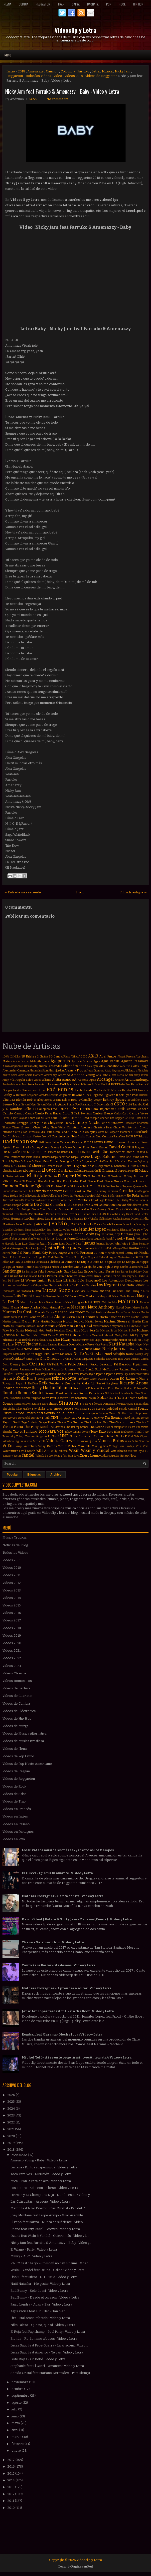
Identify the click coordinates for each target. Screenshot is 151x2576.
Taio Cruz (78, 1417)
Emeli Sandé (105, 1181)
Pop (108, 4)
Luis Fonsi (22, 1295)
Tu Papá (53, 1436)
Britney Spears (114, 1099)
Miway (66, 1339)
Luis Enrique (133, 1291)
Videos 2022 (11, 1658)
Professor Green (87, 1378)
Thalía (51, 1422)
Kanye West (121, 1248)
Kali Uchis (101, 1248)
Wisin (74, 1450)
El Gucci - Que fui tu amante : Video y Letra (57, 1873)
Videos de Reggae (16, 1771)
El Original (106, 1170)
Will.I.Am (42, 1451)
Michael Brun (108, 1330)
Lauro (81, 1276)
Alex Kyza (93, 1066)
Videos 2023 (11, 1666)
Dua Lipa (122, 1161)
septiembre (20, 2395)
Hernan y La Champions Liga (30, 1218)
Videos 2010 (11, 1567)
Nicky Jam (122, 71)
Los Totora (23, 1291)
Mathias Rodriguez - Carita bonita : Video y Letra (63, 1896)
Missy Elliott (52, 1339)
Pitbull (19, 1378)
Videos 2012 (11, 1583)
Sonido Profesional (28, 1413)
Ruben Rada (87, 1393)
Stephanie (142, 1413)
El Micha (75, 1170)
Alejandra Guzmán (21, 1066)
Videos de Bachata (16, 1688)
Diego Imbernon (60, 1157)
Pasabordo (57, 1369)
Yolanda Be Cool (44, 1455)
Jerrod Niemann (121, 1229)
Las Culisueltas (12, 1276)
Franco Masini (38, 1200)
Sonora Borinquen (86, 1413)
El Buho (131, 1166)
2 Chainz (42, 1056)
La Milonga (41, 1267)
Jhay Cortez (37, 1234)
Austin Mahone (11, 1084)
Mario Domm (123, 1312)
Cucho (81, 1136)
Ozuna (37, 1364)
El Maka (62, 1170)
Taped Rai (129, 1417)
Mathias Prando (34, 1326)
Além (21, 1075)
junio (15, 2416)
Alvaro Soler (9, 1075)
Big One (97, 1095)
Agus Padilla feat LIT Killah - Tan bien (37, 2311)
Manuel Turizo (59, 1307)
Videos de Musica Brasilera (23, 1741)
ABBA (74, 1056)
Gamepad (15, 1205)
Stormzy (35, 1417)
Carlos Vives (139, 1113)
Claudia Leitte (44, 1132)
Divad (136, 1157)
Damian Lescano (128, 1142)
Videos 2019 (11, 1635)
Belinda (21, 1095)
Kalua (110, 1248)
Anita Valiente (42, 1079)
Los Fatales (88, 1285)
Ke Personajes (86, 1253)
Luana (36, 1291)
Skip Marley (23, 1408)
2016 (11, 2466)
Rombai (9, 1392)
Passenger (71, 1369)
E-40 (14, 1166)
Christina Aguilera (79, 1127)
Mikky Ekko (122, 1335)
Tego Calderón (29, 1422)
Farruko (83, 71)
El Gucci (49, 1170)
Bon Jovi (77, 1099)
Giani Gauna (99, 1205)
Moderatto (78, 1339)
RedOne (33, 1383)
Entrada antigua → (133, 892)
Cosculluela (140, 1132)
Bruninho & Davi (138, 1099)
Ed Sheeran (36, 1166)
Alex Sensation (109, 1066)
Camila (120, 1109)
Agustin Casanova (135, 1061)
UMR (64, 1436)
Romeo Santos (31, 1392)
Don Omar (51, 1161)
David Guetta (121, 1147)
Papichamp (141, 1364)
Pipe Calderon (132, 1374)
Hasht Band (133, 1214)
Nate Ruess (101, 1344)
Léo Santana (48, 1296)
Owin (5, 1364)
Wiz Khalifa (119, 1451)
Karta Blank (32, 1253)
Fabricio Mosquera (48, 1191)
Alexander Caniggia (15, 1070)
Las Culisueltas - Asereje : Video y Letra (40, 2201)
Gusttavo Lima (88, 1214)
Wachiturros (11, 1451)
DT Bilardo (141, 1136)
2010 (11, 2508)
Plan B (32, 1378)
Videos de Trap (14, 1801)
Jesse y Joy (140, 1229)
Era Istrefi (57, 1186)
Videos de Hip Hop (16, 1718)
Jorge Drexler (77, 1238)
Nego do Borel (15, 1349)
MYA (82, 1296)
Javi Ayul (37, 1229)
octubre (17, 2389)
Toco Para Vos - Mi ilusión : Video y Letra (40, 2174)
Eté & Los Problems (110, 1186)
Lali (74, 1271)
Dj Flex (15, 1161)
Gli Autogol (23, 1209)
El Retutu (51, 1176)
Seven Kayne (31, 1403)
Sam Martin (128, 1393)
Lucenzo (92, 1291)
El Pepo (119, 1170)
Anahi (129, 1075)
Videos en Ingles (15, 1816)
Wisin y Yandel (95, 1450)
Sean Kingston (32, 1398)
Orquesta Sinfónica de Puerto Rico (102, 1358)
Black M (144, 1095)
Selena (132, 1398)
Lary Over (142, 1271)
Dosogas (66, 1161)
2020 (11, 2136)
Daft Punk (45, 1142)
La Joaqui (106, 1262)
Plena (7, 4)
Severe (44, 1403)
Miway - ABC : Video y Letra (31, 2256)
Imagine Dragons (131, 1218)
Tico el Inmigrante (116, 1427)
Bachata (93, 4)
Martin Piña (30, 1321)
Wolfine (132, 1451)
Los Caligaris (35, 1285)
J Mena (73, 1224)
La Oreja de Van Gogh (95, 1267)
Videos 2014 (11, 1598)
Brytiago (60, 1104)
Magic (115, 1296)
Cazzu (40, 1118)
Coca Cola (76, 1132)
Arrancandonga (137, 1079)
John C (138, 1234)
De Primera (49, 1152)
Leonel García (93, 1276)
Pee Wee (36, 1374)
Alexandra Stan (38, 1070)
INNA (88, 1218)
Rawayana (8, 1383)
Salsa (76, 4)
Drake (99, 1161)
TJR (61, 1417)
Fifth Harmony (117, 1195)
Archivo (56, 1474)
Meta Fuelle (46, 1330)
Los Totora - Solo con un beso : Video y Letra (44, 2188)
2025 (11, 2101)
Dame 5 (110, 1142)
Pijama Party (114, 1374)
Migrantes (63, 1335)
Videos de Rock (14, 1786)
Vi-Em (8, 1445)
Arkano (119, 1079)
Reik (43, 1383)
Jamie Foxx (129, 1224)
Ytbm (64, 1455)
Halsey (121, 1214)
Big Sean (109, 1095)
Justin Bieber (57, 1248)
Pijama (100, 1374)
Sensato (19, 1403)
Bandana (143, 1090)
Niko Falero (51, 1354)
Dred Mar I (109, 1161)
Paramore (26, 1369)
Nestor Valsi (50, 1349)
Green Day (114, 1209)
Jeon (109, 1229)
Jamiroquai (142, 1224)
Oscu (127, 1358)
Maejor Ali (106, 1296)
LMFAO (15, 1262)
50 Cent (54, 1056)
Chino (68, 1123)
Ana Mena (118, 1075)
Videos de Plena (14, 1749)
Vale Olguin (141, 1436)
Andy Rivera (141, 1075)
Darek (68, 1147)
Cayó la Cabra (27, 1118)
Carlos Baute (103, 1113)
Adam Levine (21, 1061)
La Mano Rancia (22, 1267)
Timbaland (142, 1427)
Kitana (70, 1257)
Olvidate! (18, 1358)
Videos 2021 (11, 1650)
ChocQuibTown (112, 1123)
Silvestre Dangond (103, 1403)
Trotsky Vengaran (36, 1436)
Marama (79, 1307)
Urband (99, 1436)
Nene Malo (32, 1349)
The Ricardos (57, 1427)
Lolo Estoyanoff (89, 1280)
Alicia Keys (111, 1070)
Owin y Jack (19, 1364)
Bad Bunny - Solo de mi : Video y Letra (39, 2291)
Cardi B (68, 1113)
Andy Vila (8, 1079)
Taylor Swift (11, 1422)
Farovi (114, 1191)
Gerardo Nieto (61, 1205)
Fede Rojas (10, 1195)
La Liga (6, 1267)
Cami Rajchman (102, 1109)
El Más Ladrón (89, 1170)
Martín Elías (140, 1321)
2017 (11, 2460)
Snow (83, 1408)
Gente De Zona (35, 1204)
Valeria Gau (57, 1440)
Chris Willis (57, 1127)
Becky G (8, 1095)
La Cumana (68, 1262)
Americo (64, 1075)
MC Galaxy (71, 1296)
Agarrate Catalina (82, 1061)
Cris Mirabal (15, 1136)
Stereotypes (9, 1417)
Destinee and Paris (21, 1157)
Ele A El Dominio (25, 1181)
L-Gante (137, 1257)
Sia (82, 1403)
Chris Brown (21, 1127)
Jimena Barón (83, 1234)
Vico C (62, 1446)
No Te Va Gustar (88, 1353)
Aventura (27, 1084)
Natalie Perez (86, 1344)
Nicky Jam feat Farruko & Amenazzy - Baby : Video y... (51, 2243)
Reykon (112, 1383)
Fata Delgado (141, 1191)
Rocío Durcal (115, 1388)
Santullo (18, 1398)
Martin (126, 1317)
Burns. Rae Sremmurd (80, 1104)
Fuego (100, 1200)
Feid (21, 1195)
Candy (29, 1113)
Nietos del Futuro (23, 1354)
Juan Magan (49, 1243)
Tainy (67, 1417)
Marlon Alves (74, 1317)
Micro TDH (40, 1335)
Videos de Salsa (14, 1794)
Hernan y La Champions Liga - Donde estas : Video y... (51, 2195)
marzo (16, 2437)
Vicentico (30, 1446)
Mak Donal (46, 1302)
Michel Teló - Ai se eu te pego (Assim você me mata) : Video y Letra (77, 2057)
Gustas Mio (26, 1214)
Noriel (130, 1354)
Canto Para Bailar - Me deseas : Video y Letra (59, 1965)
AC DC (82, 1056)
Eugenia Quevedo (133, 1186)
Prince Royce (64, 1378)
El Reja (35, 1176)
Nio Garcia (66, 1354)
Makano (59, 1302)
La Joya (117, 1262)
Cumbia (23, 4)
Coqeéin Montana (120, 1132)
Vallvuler (74, 1441)
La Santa (27, 1271)
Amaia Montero (34, 1075)
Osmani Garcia (140, 1358)
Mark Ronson (30, 1317)
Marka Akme (53, 1316)
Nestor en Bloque (71, 1349)
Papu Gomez (10, 1369)
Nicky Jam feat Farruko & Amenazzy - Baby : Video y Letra (62, 91)
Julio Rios (30, 1248)
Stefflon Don (126, 1413)
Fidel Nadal (101, 1195)
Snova (75, 1408)
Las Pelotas (30, 1276)
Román (50, 1393)
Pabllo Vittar (59, 1364)
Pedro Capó (22, 1374)
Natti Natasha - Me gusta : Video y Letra (40, 2284)
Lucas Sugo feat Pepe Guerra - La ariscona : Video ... (49, 2345)
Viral (122, 1446)
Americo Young (83, 1075)
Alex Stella (126, 1066)
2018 (21, 71)
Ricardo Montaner (16, 1388)
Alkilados (130, 1070)
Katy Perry (49, 1253)
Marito (145, 1312)
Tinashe (7, 1431)
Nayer (139, 1344)
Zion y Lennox (91, 1455)
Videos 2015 (11, 1605)
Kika (57, 1257)
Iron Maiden (24, 1224)
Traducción (127, 1431)
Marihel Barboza (96, 1312)
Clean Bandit (61, 1132)
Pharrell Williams (68, 1374)
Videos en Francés (16, 1809)
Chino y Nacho (87, 1122)
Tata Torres (142, 1417)
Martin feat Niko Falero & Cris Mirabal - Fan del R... (48, 2208)
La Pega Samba (119, 1267)
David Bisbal (99, 1147)
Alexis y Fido (73, 1070)
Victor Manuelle (79, 1446)
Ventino (144, 1441)
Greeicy (102, 1209)
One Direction (50, 1358)
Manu (44, 1307)
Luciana (104, 1291)
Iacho (95, 1218)
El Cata (141, 1166)
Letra (96, 71)
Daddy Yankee (20, 1141)
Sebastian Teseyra (86, 1398)
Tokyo (68, 1431)
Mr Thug (143, 1339)
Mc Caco (130, 1326)
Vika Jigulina (100, 1446)
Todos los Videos (38, 76)
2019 (11, 2143)
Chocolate (130, 1123)
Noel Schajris (114, 1354)
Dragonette (88, 1161)
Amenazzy (35, 71)
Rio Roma (80, 1388)
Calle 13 (29, 1109)
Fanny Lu (104, 1191)
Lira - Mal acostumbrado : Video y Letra (40, 2318)
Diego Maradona (80, 1157)
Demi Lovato (80, 1152)
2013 (11, 2487)
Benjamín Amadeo (37, 1095)
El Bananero (118, 1166)
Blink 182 (8, 1099)
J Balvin (57, 1224)
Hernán (56, 1218)
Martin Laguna (11, 1321)
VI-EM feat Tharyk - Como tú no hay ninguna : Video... (50, 2263)
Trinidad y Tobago (13, 1436)
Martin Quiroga (51, 1321)
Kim (62, 1257)
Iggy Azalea (113, 1218)
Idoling (103, 1218)
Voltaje (131, 1446)
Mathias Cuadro (13, 1326)
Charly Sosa (38, 1123)
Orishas (76, 1358)
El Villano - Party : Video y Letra (33, 2249)
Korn (77, 1257)
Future (109, 1200)
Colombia (68, 71)
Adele (33, 1061)
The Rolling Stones (76, 1427)
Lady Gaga (63, 1271)
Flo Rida (133, 1195)
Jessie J (6, 1234)
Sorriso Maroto (108, 1413)
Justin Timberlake (82, 1248)
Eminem (10, 1186)
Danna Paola (22, 1147)
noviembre (20, 2382)
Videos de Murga (15, 1726)
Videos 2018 (73, 76)
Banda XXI (129, 1090)
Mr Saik (132, 1339)
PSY (48, 1364)
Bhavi (88, 1095)
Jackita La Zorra (91, 1224)
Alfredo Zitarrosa (94, 1070)
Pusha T (103, 1378)
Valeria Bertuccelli (34, 1441)
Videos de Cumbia (16, 1703)
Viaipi (18, 1446)
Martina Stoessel (117, 1321)
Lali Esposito (87, 1271)
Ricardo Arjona (134, 1383)
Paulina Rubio (129, 1369)
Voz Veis (142, 1446)
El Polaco (142, 1170)
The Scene (96, 1427)
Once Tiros (32, 1358)
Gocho (52, 1209)
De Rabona (63, 1152)
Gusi (16, 1214)
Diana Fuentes (41, 1157)
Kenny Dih (132, 1253)
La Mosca (53, 1267)
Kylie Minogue (107, 1257)
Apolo (92, 1079)
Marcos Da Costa (18, 1311)
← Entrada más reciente (22, 892)
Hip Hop (138, 4)
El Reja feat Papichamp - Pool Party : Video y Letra (47, 2331)
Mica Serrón (90, 1330)
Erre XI (68, 1186)
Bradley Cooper (92, 1099)
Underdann (86, 1436)
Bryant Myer (29, 1104)
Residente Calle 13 (80, 1383)
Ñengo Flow (128, 1455)
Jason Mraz (24, 1229)
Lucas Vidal (79, 1291)
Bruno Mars (11, 1104)
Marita (136, 1312)
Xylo (141, 1451)
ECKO (22, 1166)
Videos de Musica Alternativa (24, 1733)
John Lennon (19, 1238)
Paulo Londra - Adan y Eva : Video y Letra (41, 2304)
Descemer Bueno (122, 1152)
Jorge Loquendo (96, 1238)
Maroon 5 (90, 1317)
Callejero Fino (47, 1109)
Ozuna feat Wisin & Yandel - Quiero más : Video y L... (49, 2236)
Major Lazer (29, 1302)
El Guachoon (32, 1170)
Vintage (113, 1446)
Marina (111, 1312)
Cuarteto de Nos (64, 1136)
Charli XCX (142, 1118)
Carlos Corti (121, 1113)
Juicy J (126, 1243)
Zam (70, 1455)
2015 (11, 2473)
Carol (5, 1118)
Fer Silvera (62, 1195)
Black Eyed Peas (127, 1095)
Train (138, 1431)
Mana (14, 1307)
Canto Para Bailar (48, 1113)
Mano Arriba (30, 1307)
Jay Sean (47, 1229)
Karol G (16, 1253)
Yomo (57, 1455)
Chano (129, 1118)
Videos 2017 (11, 1620)
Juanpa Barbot (105, 1243)
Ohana (6, 1358)
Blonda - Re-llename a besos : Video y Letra (43, 2338)
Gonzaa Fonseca (70, 1209)
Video (57, 76)
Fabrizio (68, 1191)
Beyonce (78, 1095)
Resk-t (100, 1383)
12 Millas (15, 1056)
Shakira (69, 1403)
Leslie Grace (111, 1276)
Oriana (66, 1358)
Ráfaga (100, 1393)
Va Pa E (121, 1436)
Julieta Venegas (12, 1248)
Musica (107, 71)
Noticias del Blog (15, 1545)
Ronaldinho (63, 1393)
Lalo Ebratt (106, 1271)
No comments (57, 99)
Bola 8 (66, 1099)
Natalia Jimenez (48, 1344)
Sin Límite (8, 1408)
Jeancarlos (72, 1229)
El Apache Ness (83, 1166)
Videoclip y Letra (75, 29)
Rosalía (74, 1393)
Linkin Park (46, 1280)
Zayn (76, 1455)
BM (107, 1084)
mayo (16, 2423)
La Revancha (136, 1267)
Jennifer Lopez (92, 1229)
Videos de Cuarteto (17, 1696)
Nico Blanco (130, 1349)
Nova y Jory (142, 1354)
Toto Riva (113, 1431)
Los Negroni (108, 1285)
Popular (12, 1474)
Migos (51, 1335)
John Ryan (33, 1238)
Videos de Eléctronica (19, 1711)
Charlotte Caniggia (15, 1123)
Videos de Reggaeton (101, 76)
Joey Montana (123, 1234)
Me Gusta (17, 1330)
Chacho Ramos (69, 1118)
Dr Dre (77, 1161)
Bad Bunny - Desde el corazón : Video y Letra (44, 2297)
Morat (122, 1339)
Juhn (118, 1243)
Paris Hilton (42, 1369)
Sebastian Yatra (112, 1397)
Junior (41, 1248)
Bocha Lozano (52, 1099)
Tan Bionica (113, 1417)
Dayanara (142, 1147)
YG (147, 1451)
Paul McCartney (106, 1369)
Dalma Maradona (61, 1142)
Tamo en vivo (94, 1417)
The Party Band (36, 1427)
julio (14, 2409)
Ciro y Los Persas (25, 1132)
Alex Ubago (141, 1066)
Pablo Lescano (101, 1364)
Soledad (112, 1408)
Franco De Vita (21, 1200)
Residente (56, 1383)
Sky (34, 1408)
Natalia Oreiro (68, 1344)
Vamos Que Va (88, 1441)
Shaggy (53, 1403)
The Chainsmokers (122, 1422)
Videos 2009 (11, 1560)
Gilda (12, 1209)
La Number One (69, 1267)
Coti (4, 1136)
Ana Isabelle (103, 1075)
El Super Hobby (72, 1176)
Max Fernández (102, 1326)
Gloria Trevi (39, 1209)
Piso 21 (7, 1378)
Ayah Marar (73, 1084)
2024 (11, 2108)
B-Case (96, 1084)
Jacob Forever (112, 1224)
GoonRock (90, 1209)
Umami (74, 1436)
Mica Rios (73, 1330)
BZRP (115, 1084)
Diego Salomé (104, 1156)
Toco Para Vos (51, 1431)
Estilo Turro (90, 1186)
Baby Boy (124, 1084)
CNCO (119, 1104)
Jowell (109, 1238)
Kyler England (89, 1257)
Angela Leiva (24, 1079)
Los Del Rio (73, 1285)
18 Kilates (28, 1056)
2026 (11, 2095)
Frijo (94, 1200)
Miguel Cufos (81, 1335)
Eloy (59, 1181)
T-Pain (46, 1417)
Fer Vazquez (77, 1195)
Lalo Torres (121, 1271)
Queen (114, 1378)
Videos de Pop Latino (18, 1756)
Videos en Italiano (16, 1824)
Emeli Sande (88, 1181)
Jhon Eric (51, 1234)
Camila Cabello (138, 1109)
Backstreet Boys (33, 1090)
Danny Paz (57, 1147)
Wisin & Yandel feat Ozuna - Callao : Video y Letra (47, 2270)
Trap (61, 4)
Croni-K (46, 1136)
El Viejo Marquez (134, 1176)
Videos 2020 (11, 1643)
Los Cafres (22, 1285)
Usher (110, 1436)
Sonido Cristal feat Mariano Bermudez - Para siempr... (51, 2373)
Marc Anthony (101, 1307)
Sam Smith (142, 1393)
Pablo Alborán (78, 1364)
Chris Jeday (41, 1127)
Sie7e (88, 1403)
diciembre (19, 2155)
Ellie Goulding (46, 1181)
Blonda (21, 1099)
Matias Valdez (55, 1326)
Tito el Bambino (25, 1431)
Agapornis (60, 1060)
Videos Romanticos (17, 1681)
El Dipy (17, 1170)
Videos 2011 (11, 1575)
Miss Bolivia (23, 1339)
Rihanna (64, 1387)
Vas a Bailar (132, 1441)
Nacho (32, 1344)
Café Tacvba (134, 1104)
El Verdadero (116, 1176)
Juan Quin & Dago (70, 1243)
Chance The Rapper (112, 1118)
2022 (11, 2122)
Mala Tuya (93, 1302)
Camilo (7, 1113)
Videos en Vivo (13, 1839)
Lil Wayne (28, 1280)
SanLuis (7, 1398)
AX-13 (93, 1056)
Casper (13, 1118)
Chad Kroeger (91, 1118)
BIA (103, 1084)
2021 (11, 2129)
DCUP (129, 1136)
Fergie (89, 1195)
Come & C (103, 1132)
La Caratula (39, 1262)
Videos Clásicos (14, 1673)
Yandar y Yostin (11, 1455)
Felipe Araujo (32, 1195)
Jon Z (43, 1238)
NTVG (20, 1344)
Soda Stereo (97, 1408)
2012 (11, 2494)
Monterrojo (109, 1339)
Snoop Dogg (62, 1408)
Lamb (132, 1271)
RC (122, 1378)
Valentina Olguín (12, 1441)
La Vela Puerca (43, 1271)
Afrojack (43, 1061)
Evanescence (19, 1191)
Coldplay (91, 1132)
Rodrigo (128, 1388)
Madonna (92, 1296)
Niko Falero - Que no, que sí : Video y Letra (42, 2325)
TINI (54, 1417)
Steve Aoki (23, 1417)
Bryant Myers (45, 1104)
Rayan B (21, 1383)
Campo (19, 1113)
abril (15, 2430)
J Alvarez (40, 1224)
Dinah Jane (124, 1157)
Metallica (59, 1330)
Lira (59, 1280)
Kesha (144, 1253)
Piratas (144, 1374)
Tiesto (131, 1427)
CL (112, 1104)
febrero (17, 2444)
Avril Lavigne (49, 1084)
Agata (97, 1061)
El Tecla (93, 1176)
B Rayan (86, 1084)
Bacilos (17, 1090)
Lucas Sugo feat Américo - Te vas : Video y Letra (46, 2352)
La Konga (128, 1262)
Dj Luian (26, 1161)
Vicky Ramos (47, 1446)
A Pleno (65, 1056)
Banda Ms (91, 1090)
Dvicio (132, 1161)
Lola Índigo (70, 1280)
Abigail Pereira (126, 1056)
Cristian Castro (32, 1136)
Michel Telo (24, 1335)
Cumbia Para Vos (114, 1136)
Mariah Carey (44, 1312)
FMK (30, 1191)
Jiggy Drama (65, 1234)
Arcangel (105, 1079)
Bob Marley (35, 1099)
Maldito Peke (109, 1302)
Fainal (77, 1191)
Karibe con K (139, 1248)
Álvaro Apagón (110, 1455)
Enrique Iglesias (34, 1186)
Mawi (88, 1326)
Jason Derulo (9, 1229)
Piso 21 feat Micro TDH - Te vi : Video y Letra (43, 2277)
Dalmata (77, 1142)
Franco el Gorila (57, 1200)
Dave (86, 1147)
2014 (11, 2480)
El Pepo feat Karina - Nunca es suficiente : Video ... (48, 2222)
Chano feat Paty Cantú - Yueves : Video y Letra (45, 2229)
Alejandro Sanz (74, 1066)
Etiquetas (34, 1474)
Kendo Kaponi (116, 1253)
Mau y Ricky (75, 1326)
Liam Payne (128, 1276)
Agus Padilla (110, 1061)
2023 (11, 2115)
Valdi (131, 1436)
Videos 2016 (11, 1613)
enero (16, 2450)
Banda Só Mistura (110, 1090)
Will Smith (28, 1451)
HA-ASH (102, 1214)
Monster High (92, 1339)
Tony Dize (98, 1431)
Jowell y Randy (124, 1238)
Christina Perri (102, 1127)
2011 (11, 2501)
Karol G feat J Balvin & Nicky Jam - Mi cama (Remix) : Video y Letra (77, 1919)
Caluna (63, 1109)
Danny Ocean (40, 1147)
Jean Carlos (59, 1229)
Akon (6, 1066)
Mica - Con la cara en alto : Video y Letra (40, 2181)
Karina (6, 1253)
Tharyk (61, 1422)
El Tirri (102, 1176)
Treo (146, 1431)
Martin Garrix (140, 1317)
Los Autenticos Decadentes (122, 1280)
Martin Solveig (94, 1321)
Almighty (143, 1070)
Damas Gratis (92, 1142)
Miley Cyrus (139, 1335)
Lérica (60, 1296)
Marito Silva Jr (11, 1317)
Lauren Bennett (67, 1276)
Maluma (128, 1301)
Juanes (88, 1243)
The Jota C (142, 1422)
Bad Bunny (59, 1089)
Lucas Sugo (56, 1290)
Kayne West (66, 1253)
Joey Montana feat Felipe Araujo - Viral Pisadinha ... (48, 2215)
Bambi (78, 1090)
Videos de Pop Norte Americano (27, 1764)
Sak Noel (115, 1393)
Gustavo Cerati (44, 1214)
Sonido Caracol (128, 1408)
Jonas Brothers (57, 1238)
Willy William (59, 1451)
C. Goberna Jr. (102, 1104)
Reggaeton (43, 4)
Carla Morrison (83, 1113)
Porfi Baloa (44, 1378)
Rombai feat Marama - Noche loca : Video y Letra (62, 2034)
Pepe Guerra (48, 1374)
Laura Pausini (47, 1276)
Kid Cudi (48, 1257)
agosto (16, 2402)
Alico (121, 1070)
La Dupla (83, 1262)
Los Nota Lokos (132, 1285)
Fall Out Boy (89, 1191)
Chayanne (55, 1123)
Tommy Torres (81, 1431)
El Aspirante (102, 1166)
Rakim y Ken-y (137, 1378)
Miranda (8, 1339)
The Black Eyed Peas (96, 1422)
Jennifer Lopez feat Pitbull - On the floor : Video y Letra (68, 2011)
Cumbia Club (93, 1136)
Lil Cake (140, 1276)
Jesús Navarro (19, 1234)
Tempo (43, 1422)
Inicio (7, 55)
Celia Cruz (51, 1118)
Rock (122, 4)
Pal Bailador (123, 1364)
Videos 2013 (11, 1590)
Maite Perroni (128, 1296)
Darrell (77, 1147)
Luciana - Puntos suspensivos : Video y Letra (43, 2167)
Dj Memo (37, 1161)
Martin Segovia (73, 1321)
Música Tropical (14, 1537)
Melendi (31, 1330)
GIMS (118, 1200)
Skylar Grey (44, 1408)
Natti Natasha (122, 1344)
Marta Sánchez (110, 1317)
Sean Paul (49, 1398)
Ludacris (117, 1291)
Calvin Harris (79, 1109)
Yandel (27, 1455)
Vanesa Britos (111, 1440)
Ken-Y (102, 1253)
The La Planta (12, 1427)
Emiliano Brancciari (136, 1181)
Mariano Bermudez (70, 1312)
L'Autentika (124, 1257)
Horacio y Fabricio (72, 1218)
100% (5, 1056)
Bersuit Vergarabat (60, 1095)
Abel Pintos (108, 1056)
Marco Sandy (141, 1307)
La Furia (94, 1262)
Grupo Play (130, 1209)
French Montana (78, 1200)
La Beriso (26, 1262)
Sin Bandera (141, 1403)
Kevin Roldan (10, 1257)
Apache (83, 1079)
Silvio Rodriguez (123, 1403)
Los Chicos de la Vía (55, 1285)
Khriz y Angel (34, 1257)
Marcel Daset (124, 1307)
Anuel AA (69, 1079)
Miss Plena (38, 1339)
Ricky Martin (43, 1387)
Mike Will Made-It (103, 1335)
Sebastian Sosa (65, 1398)
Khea (22, 1257)
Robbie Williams (97, 1388)
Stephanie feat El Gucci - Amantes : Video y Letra (47, 2366)
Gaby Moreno (130, 1200)
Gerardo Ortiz (81, 1205)
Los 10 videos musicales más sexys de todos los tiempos (68, 1850)
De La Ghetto (31, 1152)
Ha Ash (112, 1214)
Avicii (37, 1084)
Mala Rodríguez (74, 1302)
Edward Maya (54, 1166)
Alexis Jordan (56, 1070)
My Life (8, 1344)
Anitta (56, 1079)
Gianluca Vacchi (119, 1205)
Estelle (78, 1186)
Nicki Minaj (92, 1349)
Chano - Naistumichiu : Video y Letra (53, 1942)
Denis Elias (100, 1152)
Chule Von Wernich (125, 1127)
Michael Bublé (127, 1330)
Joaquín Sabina (104, 1234)
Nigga (38, 1354)
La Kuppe (142, 1262)
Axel (62, 1084)
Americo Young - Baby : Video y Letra (38, 2160)
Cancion (52, 71)
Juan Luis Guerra (27, 1243)
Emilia (118, 1181)
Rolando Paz (141, 1388)
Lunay (37, 1296)
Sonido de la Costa (59, 1413)
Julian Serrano (140, 1243)
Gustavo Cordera (67, 1214)
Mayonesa (118, 1326)
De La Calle (11, 1152)
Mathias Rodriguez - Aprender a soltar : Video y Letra (67, 1988)
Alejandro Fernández (47, 1066)
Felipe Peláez (48, 1195)
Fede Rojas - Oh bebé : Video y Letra (37, 2359)
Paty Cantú (86, 1369)
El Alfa (67, 1166)
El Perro (130, 1170)
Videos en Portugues (18, 1831)
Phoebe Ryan (87, 1374)
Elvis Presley (71, 1181)
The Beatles (75, 1422)
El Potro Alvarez (14, 1176)
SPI (107, 1393)
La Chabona (53, 1262)
